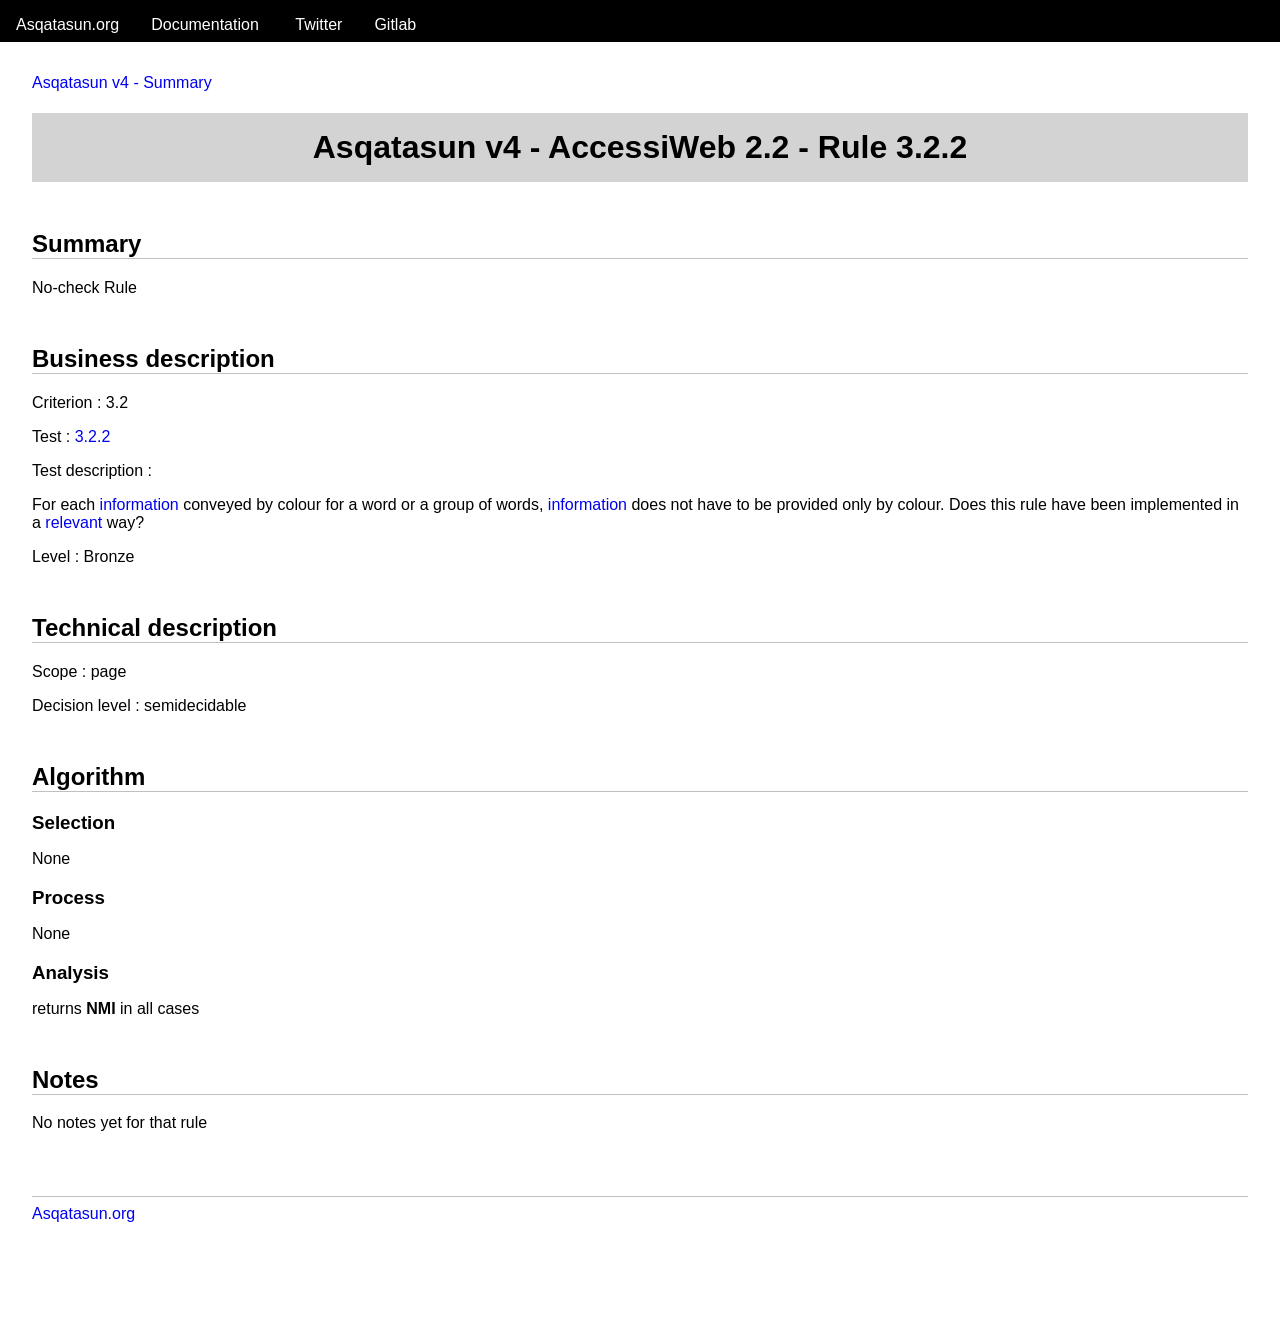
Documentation (205, 24)
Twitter (318, 24)
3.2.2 (93, 436)
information (139, 504)
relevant (73, 522)
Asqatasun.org (67, 24)
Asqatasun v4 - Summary (122, 82)
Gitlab (395, 24)
